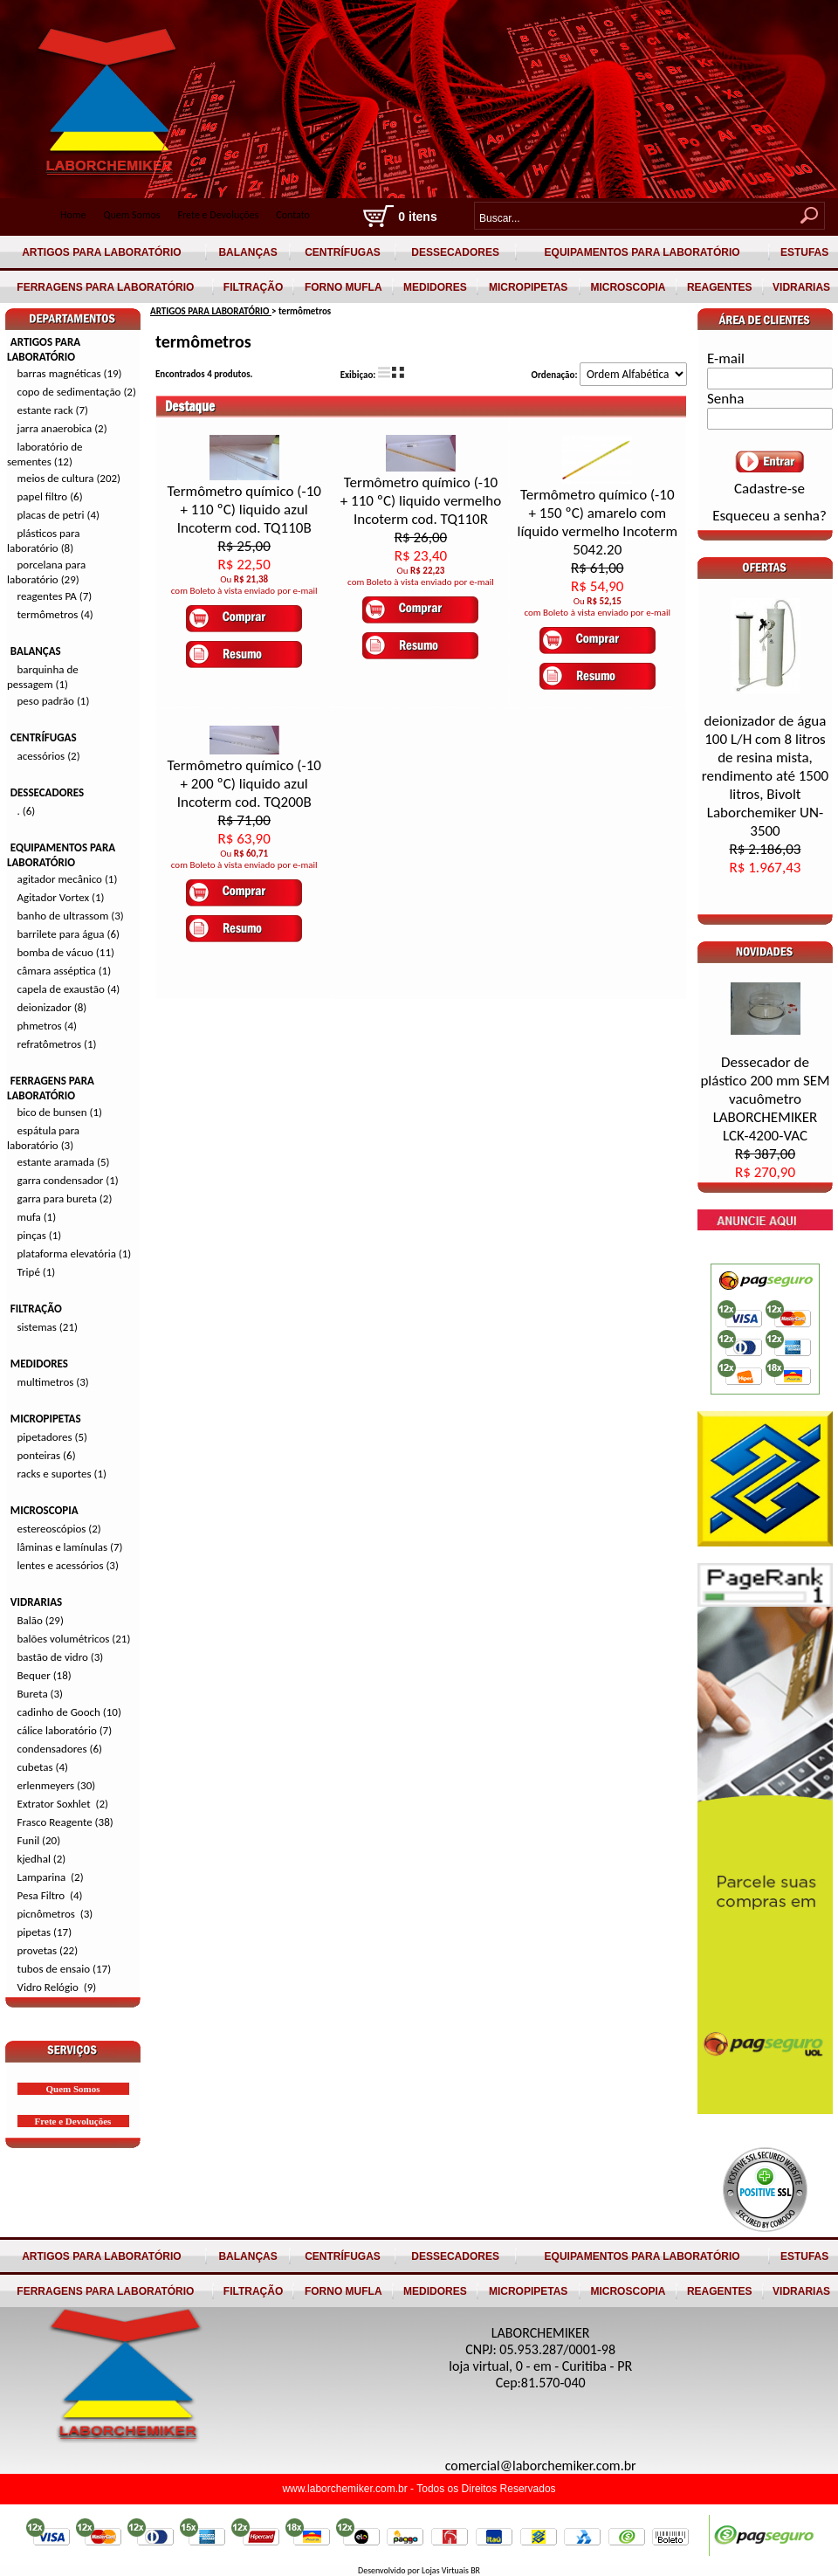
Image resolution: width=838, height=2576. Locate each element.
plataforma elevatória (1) (74, 1253)
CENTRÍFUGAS (342, 252)
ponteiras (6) (46, 1455)
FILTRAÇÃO (253, 287)
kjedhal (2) (41, 1858)
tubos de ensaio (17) (64, 1968)
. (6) (26, 810)
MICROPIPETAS (528, 287)
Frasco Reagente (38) (65, 1822)
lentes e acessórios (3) (68, 1565)
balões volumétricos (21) (74, 1638)
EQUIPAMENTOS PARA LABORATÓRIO (642, 252)
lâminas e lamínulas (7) (70, 1546)
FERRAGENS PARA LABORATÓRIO (105, 287)
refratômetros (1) (57, 1043)
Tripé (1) (36, 1271)
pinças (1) (39, 1235)
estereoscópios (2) (59, 1528)
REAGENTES (719, 287)
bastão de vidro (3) (60, 1656)
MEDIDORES (435, 287)
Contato (293, 215)
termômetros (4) (55, 614)
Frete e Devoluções (218, 215)
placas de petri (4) (58, 514)
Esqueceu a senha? (769, 515)
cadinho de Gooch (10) (69, 1711)
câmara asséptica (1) (64, 970)
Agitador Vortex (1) (61, 897)
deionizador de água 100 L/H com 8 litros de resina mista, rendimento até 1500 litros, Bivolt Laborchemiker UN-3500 (765, 794)
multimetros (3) (53, 1381)
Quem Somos (131, 215)
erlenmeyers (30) (56, 1785)
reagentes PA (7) (55, 596)
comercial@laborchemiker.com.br (540, 2465)
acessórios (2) (48, 755)
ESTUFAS (805, 252)
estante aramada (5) (63, 1161)
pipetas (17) (44, 1932)
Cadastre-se (769, 488)
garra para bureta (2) (65, 1198)
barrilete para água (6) (68, 933)
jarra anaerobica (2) (62, 428)
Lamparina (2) (50, 1877)
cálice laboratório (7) (65, 1730)
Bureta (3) (40, 1693)
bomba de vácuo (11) (65, 952)
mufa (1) (37, 1216)
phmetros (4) (47, 1025)
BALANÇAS (248, 252)
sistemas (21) (47, 1326)
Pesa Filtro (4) (50, 1895)
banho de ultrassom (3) (70, 915)
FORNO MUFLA (343, 287)
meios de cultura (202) (69, 478)
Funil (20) (39, 1840)
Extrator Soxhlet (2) (62, 1803)
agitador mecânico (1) (67, 878)
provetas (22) (48, 1950)
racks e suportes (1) (62, 1473)
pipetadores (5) (52, 1436)
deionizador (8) (52, 1007)
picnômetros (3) (55, 1913)
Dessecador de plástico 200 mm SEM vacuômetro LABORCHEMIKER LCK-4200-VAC (765, 1117)
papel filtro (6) (50, 496)
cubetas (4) (42, 1767)
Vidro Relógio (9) (57, 1987)
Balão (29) (40, 1620)
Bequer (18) (44, 1675)
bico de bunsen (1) (60, 1112)
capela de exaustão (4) (68, 988)
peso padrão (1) (53, 700)
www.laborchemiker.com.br (346, 2489)
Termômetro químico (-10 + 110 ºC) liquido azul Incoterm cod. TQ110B (244, 509)
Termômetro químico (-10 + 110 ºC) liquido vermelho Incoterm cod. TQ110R (420, 500)
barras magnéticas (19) (69, 373)
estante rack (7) (52, 410)
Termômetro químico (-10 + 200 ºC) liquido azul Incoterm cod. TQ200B (244, 783)
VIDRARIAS (802, 287)
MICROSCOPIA (627, 287)
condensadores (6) (60, 1748)
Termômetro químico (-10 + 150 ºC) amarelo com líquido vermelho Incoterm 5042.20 (597, 522)
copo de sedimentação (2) (76, 391)
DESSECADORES (455, 252)
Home (73, 215)
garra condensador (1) (68, 1180)
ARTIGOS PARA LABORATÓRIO (101, 252)
